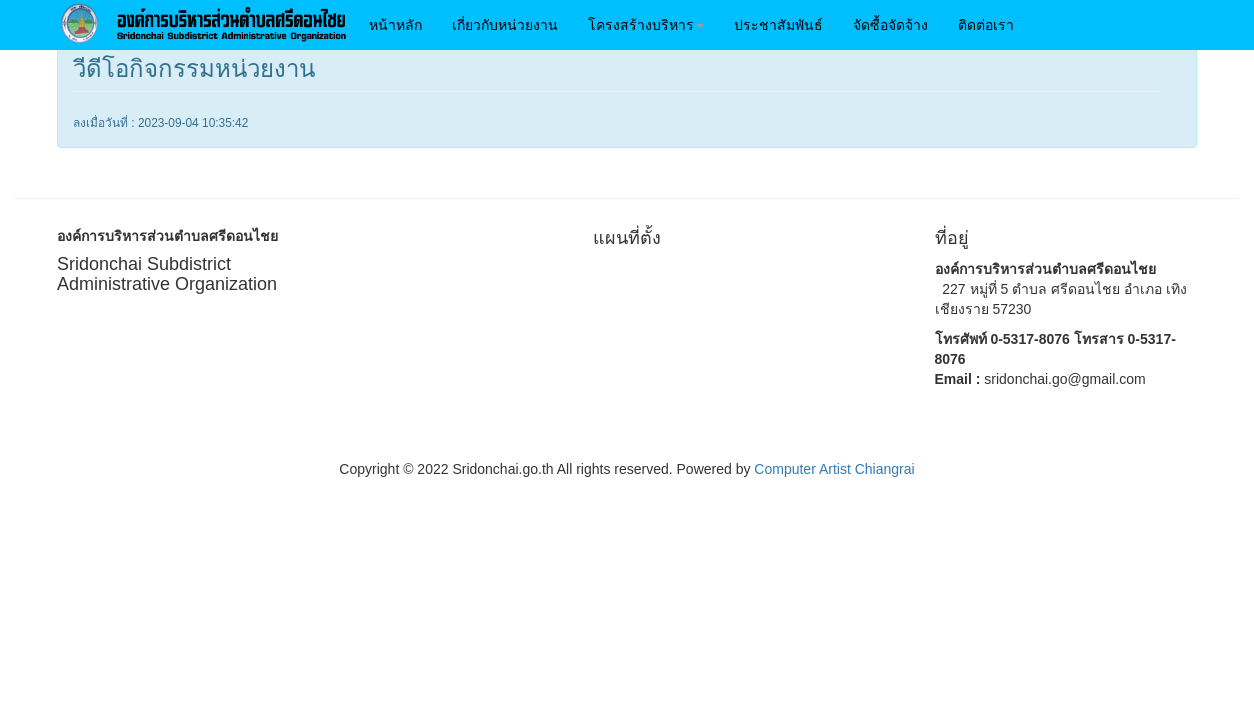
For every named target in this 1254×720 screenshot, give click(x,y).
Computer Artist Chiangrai (834, 469)
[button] (646, 25)
